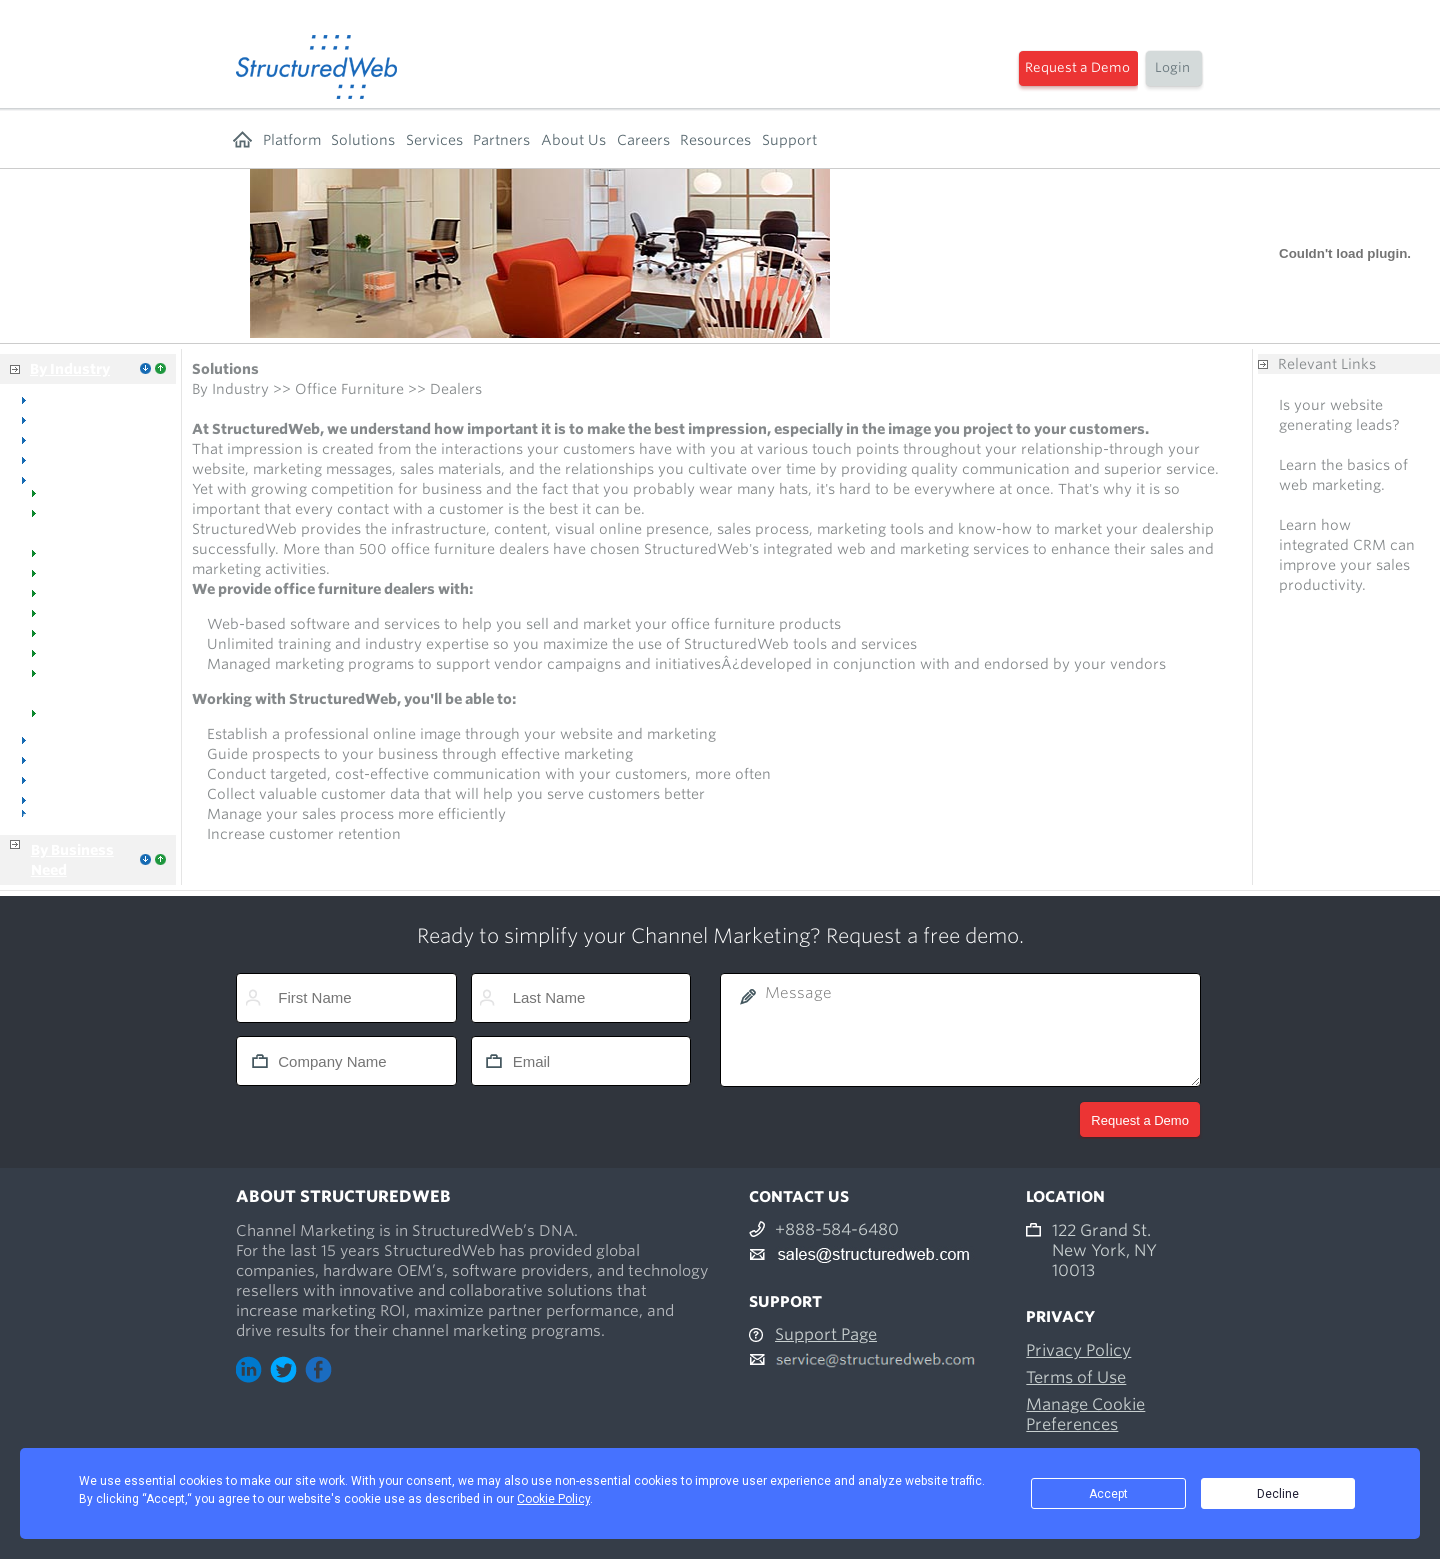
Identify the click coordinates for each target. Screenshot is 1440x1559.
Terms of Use (1076, 1377)
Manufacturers (86, 579)
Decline (1278, 1494)
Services (434, 140)
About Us (573, 140)
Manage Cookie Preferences (1085, 1414)
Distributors (76, 779)
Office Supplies (87, 739)
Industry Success (93, 639)
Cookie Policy (553, 1499)
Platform (292, 140)
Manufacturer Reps (101, 599)
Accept (1108, 1494)
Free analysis (1323, 445)
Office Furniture (89, 479)
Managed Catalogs (98, 619)
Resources (715, 140)
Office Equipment (95, 459)
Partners (501, 140)
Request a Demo (1077, 67)
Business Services (82, 819)
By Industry (70, 369)
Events (57, 659)
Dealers (61, 559)
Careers (643, 140)
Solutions (363, 140)
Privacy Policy (1078, 1350)
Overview (68, 399)
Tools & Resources (98, 719)
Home (242, 140)
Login (1172, 67)
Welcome (67, 499)
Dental (57, 419)
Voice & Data (80, 759)
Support (789, 140)
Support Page (826, 1334)
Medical (62, 439)
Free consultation (1338, 505)
